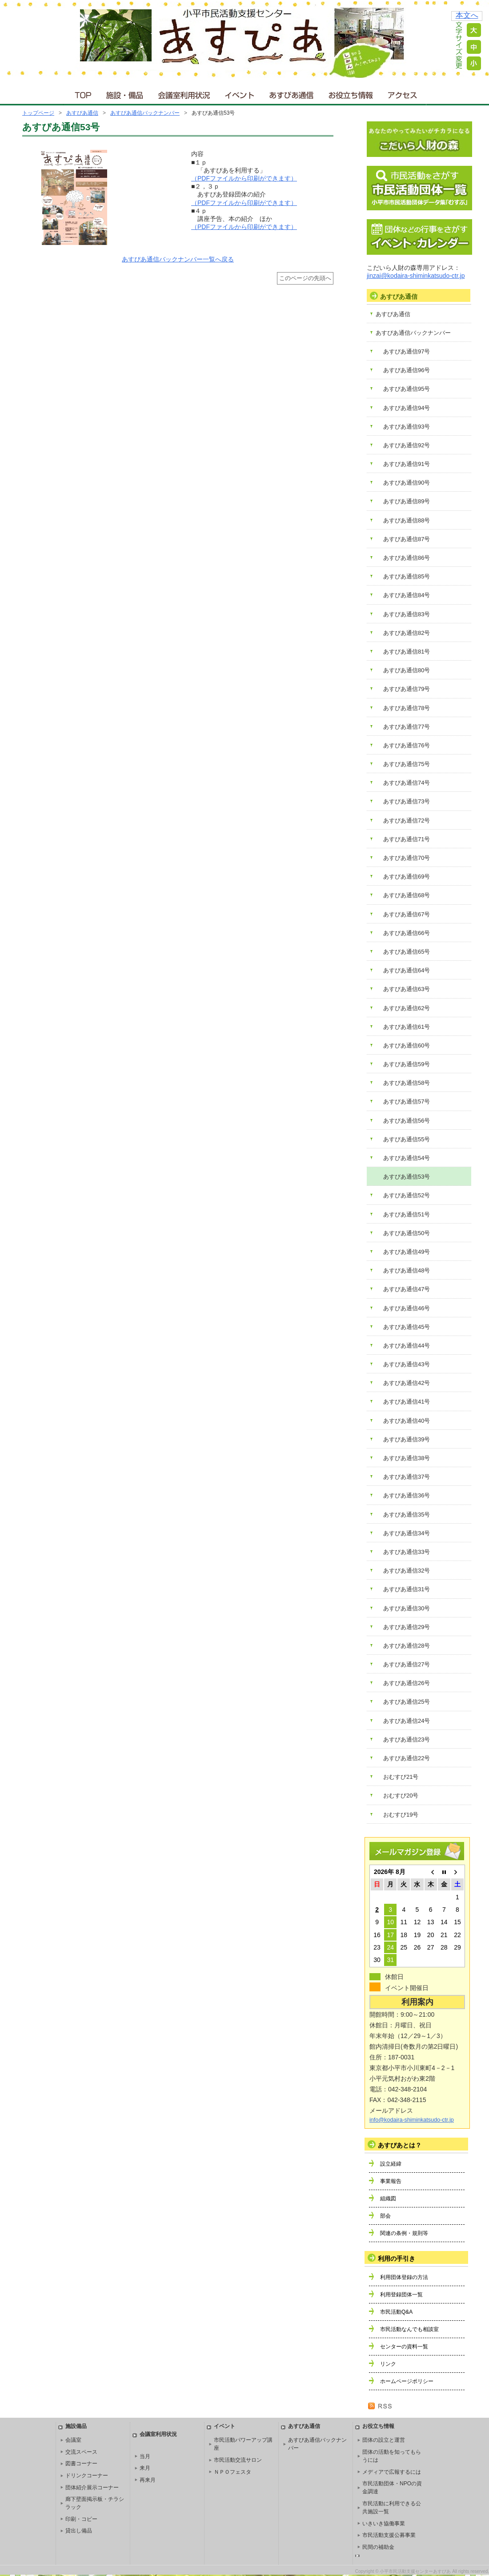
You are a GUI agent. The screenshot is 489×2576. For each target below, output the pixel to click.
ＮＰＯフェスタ (232, 2472)
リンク (388, 2364)
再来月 (148, 2480)
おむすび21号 (400, 1777)
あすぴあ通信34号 (406, 1533)
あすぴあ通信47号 (406, 1289)
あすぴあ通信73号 (406, 801)
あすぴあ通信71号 (406, 839)
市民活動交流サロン (238, 2460)
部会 (385, 2216)
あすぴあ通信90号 (406, 482)
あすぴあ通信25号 (406, 1701)
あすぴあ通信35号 (406, 1514)
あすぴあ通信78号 (406, 708)
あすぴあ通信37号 (406, 1476)
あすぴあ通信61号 (406, 1026)
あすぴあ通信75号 (406, 764)
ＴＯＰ (81, 93)
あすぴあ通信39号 (406, 1439)
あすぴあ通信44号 (406, 1345)
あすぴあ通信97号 (406, 351)
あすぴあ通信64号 (406, 970)
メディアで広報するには (391, 2472)
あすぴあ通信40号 (406, 1420)
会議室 (73, 2440)
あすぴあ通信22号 (406, 1758)
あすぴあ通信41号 (406, 1401)
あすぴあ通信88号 (406, 520)
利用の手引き (396, 2258)
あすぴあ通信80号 (406, 670)
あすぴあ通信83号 (406, 614)
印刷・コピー (81, 2519)
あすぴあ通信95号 (406, 388)
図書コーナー (81, 2463)
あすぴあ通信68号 (406, 895)
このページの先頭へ (305, 278)
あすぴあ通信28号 (406, 1645)
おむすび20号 (400, 1795)
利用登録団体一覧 (401, 2294)
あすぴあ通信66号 (406, 933)
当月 (145, 2456)
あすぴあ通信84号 (406, 595)
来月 (145, 2468)
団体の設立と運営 (383, 2440)
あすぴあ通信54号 (406, 1158)
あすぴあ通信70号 (406, 858)
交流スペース (81, 2452)
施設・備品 (125, 93)
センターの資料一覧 (404, 2346)
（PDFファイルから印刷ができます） (244, 178)
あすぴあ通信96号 (406, 370)
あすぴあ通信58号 (406, 1082)
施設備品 (76, 2426)
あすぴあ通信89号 (406, 501)
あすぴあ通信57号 (406, 1101)
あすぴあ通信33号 (406, 1552)
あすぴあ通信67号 (406, 914)
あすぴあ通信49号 (406, 1251)
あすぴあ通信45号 (406, 1327)
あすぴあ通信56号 (406, 1120)
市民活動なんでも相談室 (409, 2329)
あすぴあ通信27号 (406, 1664)
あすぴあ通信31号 (406, 1589)
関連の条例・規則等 (404, 2233)
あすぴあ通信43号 (406, 1364)
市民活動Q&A (396, 2312)
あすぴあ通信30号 (406, 1608)
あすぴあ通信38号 (406, 1458)
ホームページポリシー (406, 2381)
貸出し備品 (78, 2531)
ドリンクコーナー (86, 2475)
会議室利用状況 (184, 93)
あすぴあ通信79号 (406, 689)
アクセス (403, 93)
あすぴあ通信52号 (406, 1195)
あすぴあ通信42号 (406, 1383)
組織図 (388, 2198)
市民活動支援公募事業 (389, 2535)
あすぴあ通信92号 (406, 445)
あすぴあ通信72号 (406, 820)
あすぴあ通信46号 (406, 1308)
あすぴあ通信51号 (406, 1214)
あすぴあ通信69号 (406, 876)
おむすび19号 (400, 1814)
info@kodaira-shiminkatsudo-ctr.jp (411, 2120)
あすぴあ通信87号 (406, 539)
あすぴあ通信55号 (406, 1139)
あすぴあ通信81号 (406, 651)
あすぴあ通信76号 (406, 745)
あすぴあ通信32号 (406, 1570)
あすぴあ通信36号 (406, 1495)
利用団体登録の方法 (404, 2277)
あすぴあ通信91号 (406, 464)
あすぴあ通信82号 (406, 633)
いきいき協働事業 (383, 2523)
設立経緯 (390, 2164)
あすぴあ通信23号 (406, 1739)
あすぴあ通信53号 (406, 1176)
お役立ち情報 (350, 93)
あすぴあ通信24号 (406, 1720)
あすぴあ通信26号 (406, 1683)
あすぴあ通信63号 (406, 989)
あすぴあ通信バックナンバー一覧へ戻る (178, 259)
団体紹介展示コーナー (92, 2487)
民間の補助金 (378, 2547)
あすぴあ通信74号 (406, 782)
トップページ (38, 113)
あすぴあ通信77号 (406, 726)
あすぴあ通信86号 (406, 557)
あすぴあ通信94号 (406, 408)
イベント (240, 93)
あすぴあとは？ (399, 2145)
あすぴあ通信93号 (406, 426)
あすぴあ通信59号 (406, 1064)
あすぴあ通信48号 (406, 1270)
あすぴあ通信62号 (406, 1008)
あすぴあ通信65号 (406, 951)
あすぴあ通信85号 (406, 576)
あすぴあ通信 (291, 93)
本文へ (467, 15)
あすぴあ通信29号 (406, 1627)
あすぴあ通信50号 (406, 1233)
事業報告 (390, 2181)
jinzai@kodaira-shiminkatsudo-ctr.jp (416, 275)
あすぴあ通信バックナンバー (145, 113)
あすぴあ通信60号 (406, 1045)
